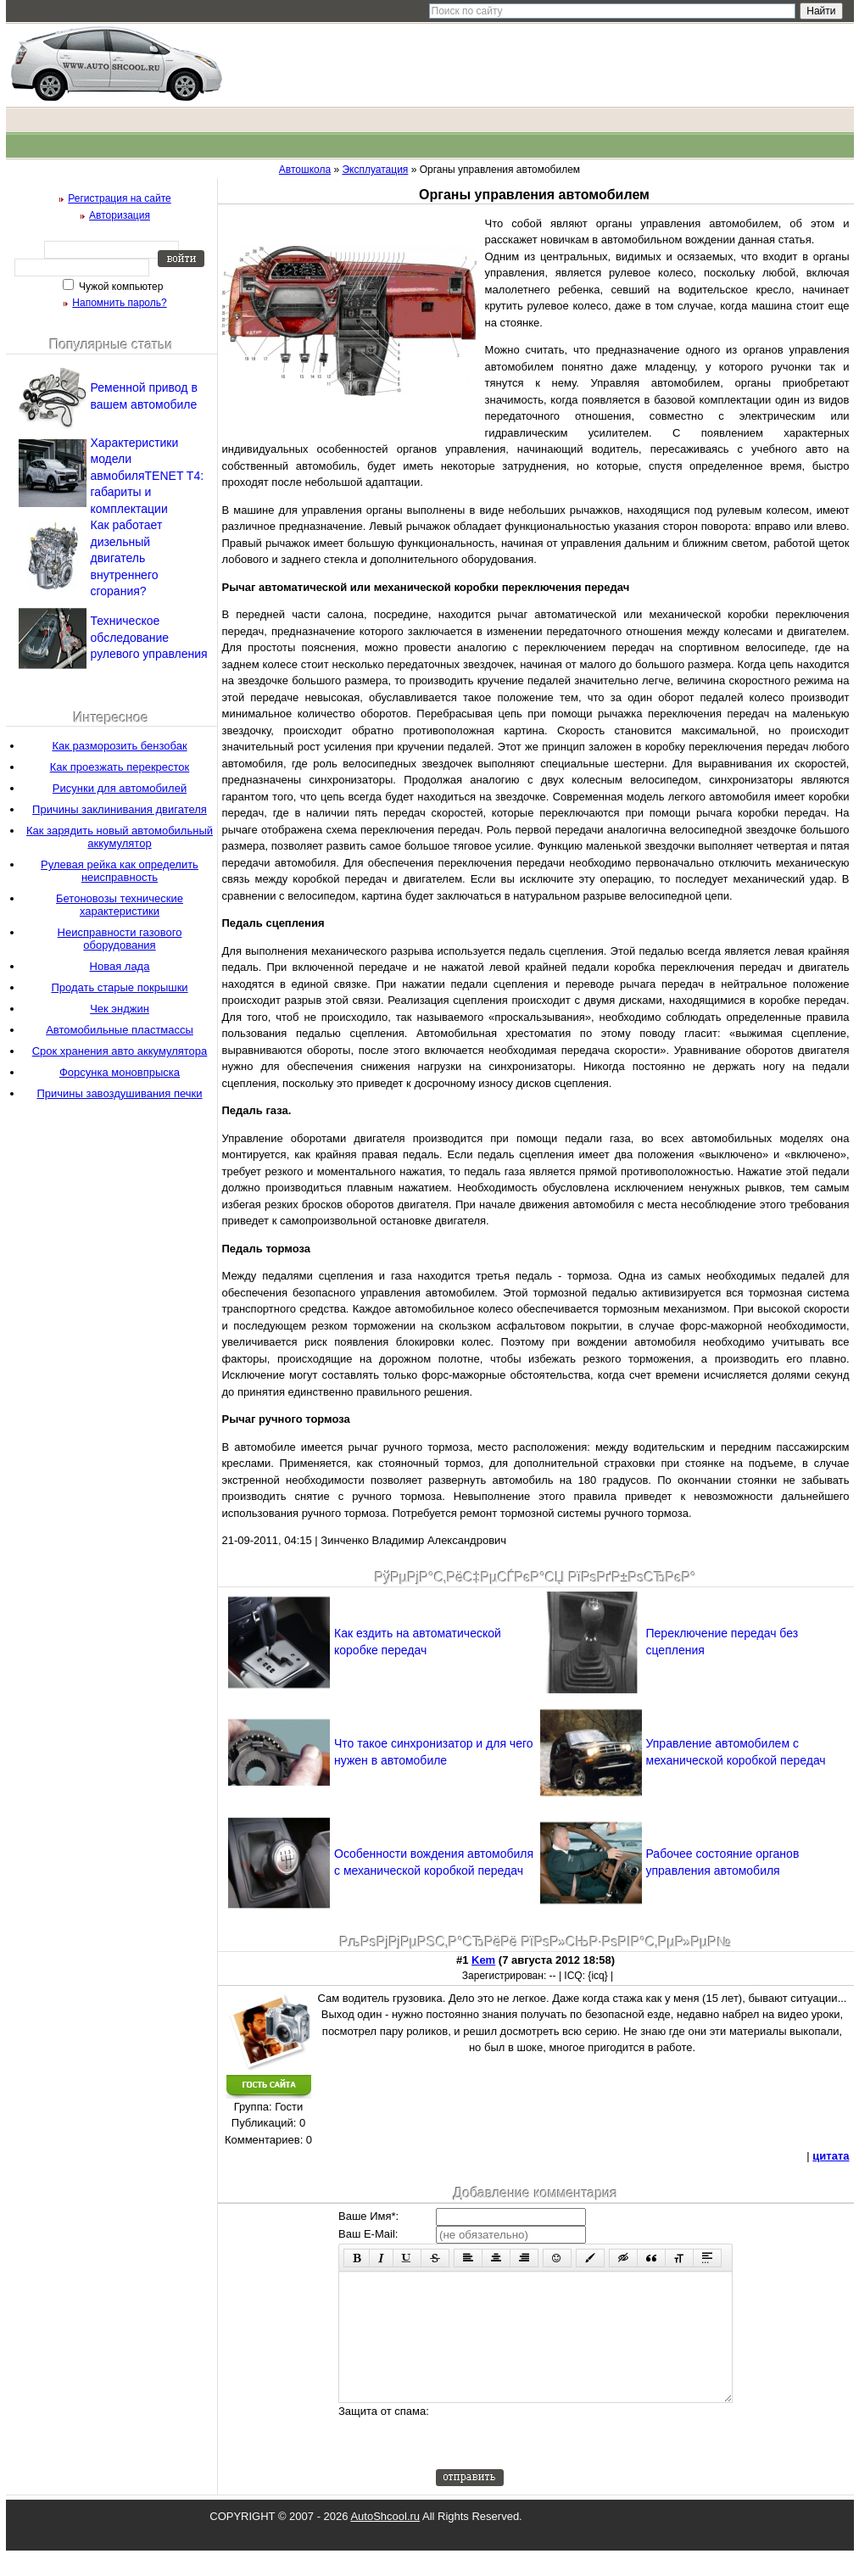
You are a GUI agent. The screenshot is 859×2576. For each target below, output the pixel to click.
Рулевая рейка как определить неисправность (119, 871)
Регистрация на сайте (119, 198)
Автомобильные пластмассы (119, 1029)
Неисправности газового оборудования (120, 938)
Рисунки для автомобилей (120, 788)
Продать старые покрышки (119, 987)
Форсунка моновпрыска (119, 1072)
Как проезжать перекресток (120, 767)
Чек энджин (119, 1008)
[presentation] (565, 2461)
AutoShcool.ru (385, 2541)
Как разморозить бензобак (119, 745)
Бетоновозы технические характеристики (119, 904)
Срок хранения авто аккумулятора (120, 1051)
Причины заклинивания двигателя (119, 809)
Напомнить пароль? (119, 303)
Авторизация (119, 215)
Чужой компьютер (120, 287)
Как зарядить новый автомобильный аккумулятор (119, 837)
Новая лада (120, 966)
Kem (483, 1960)
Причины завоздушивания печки (119, 1093)
